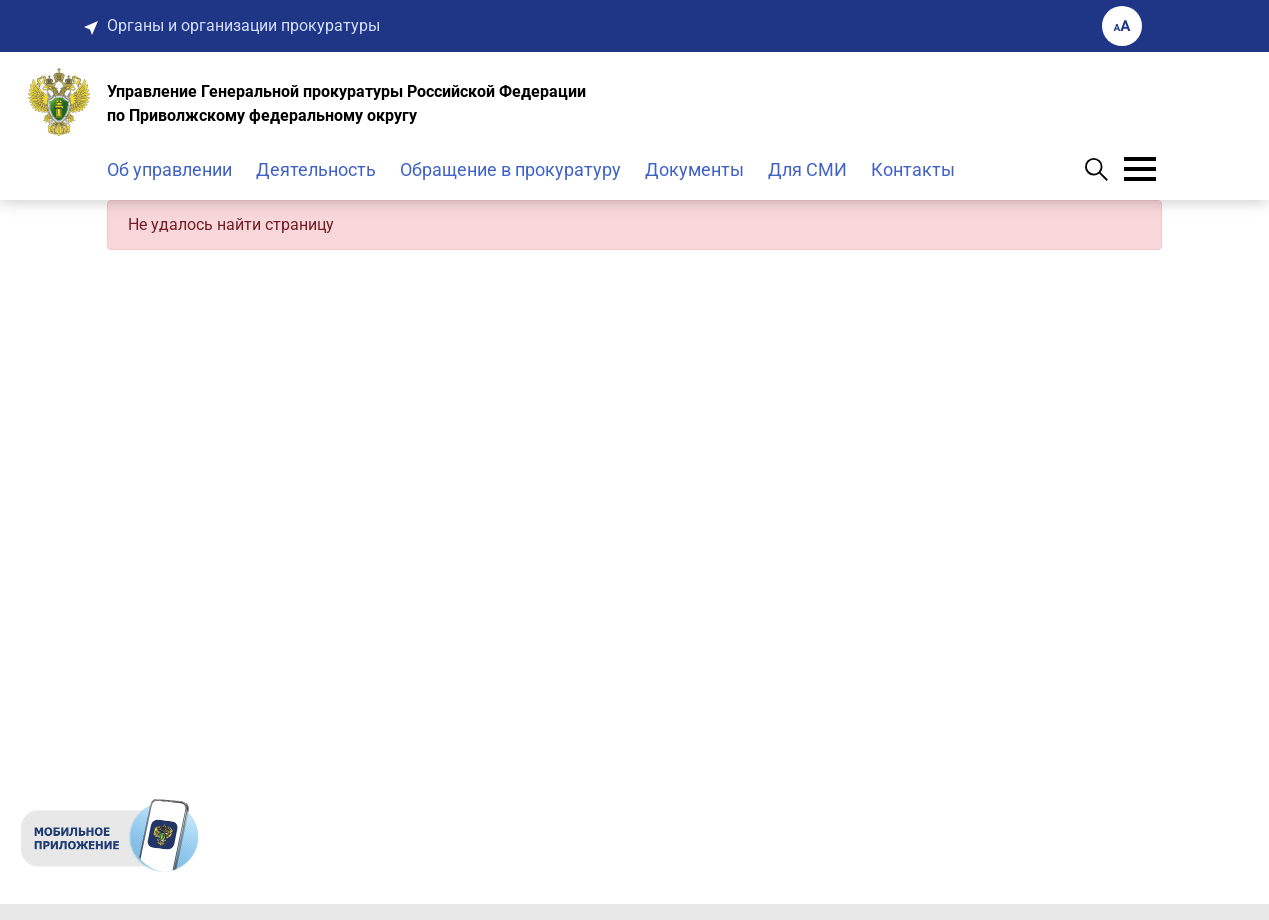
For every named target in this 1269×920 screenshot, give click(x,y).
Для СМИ (807, 169)
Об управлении (169, 169)
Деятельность (316, 169)
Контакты (913, 169)
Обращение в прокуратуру (510, 169)
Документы (694, 169)
